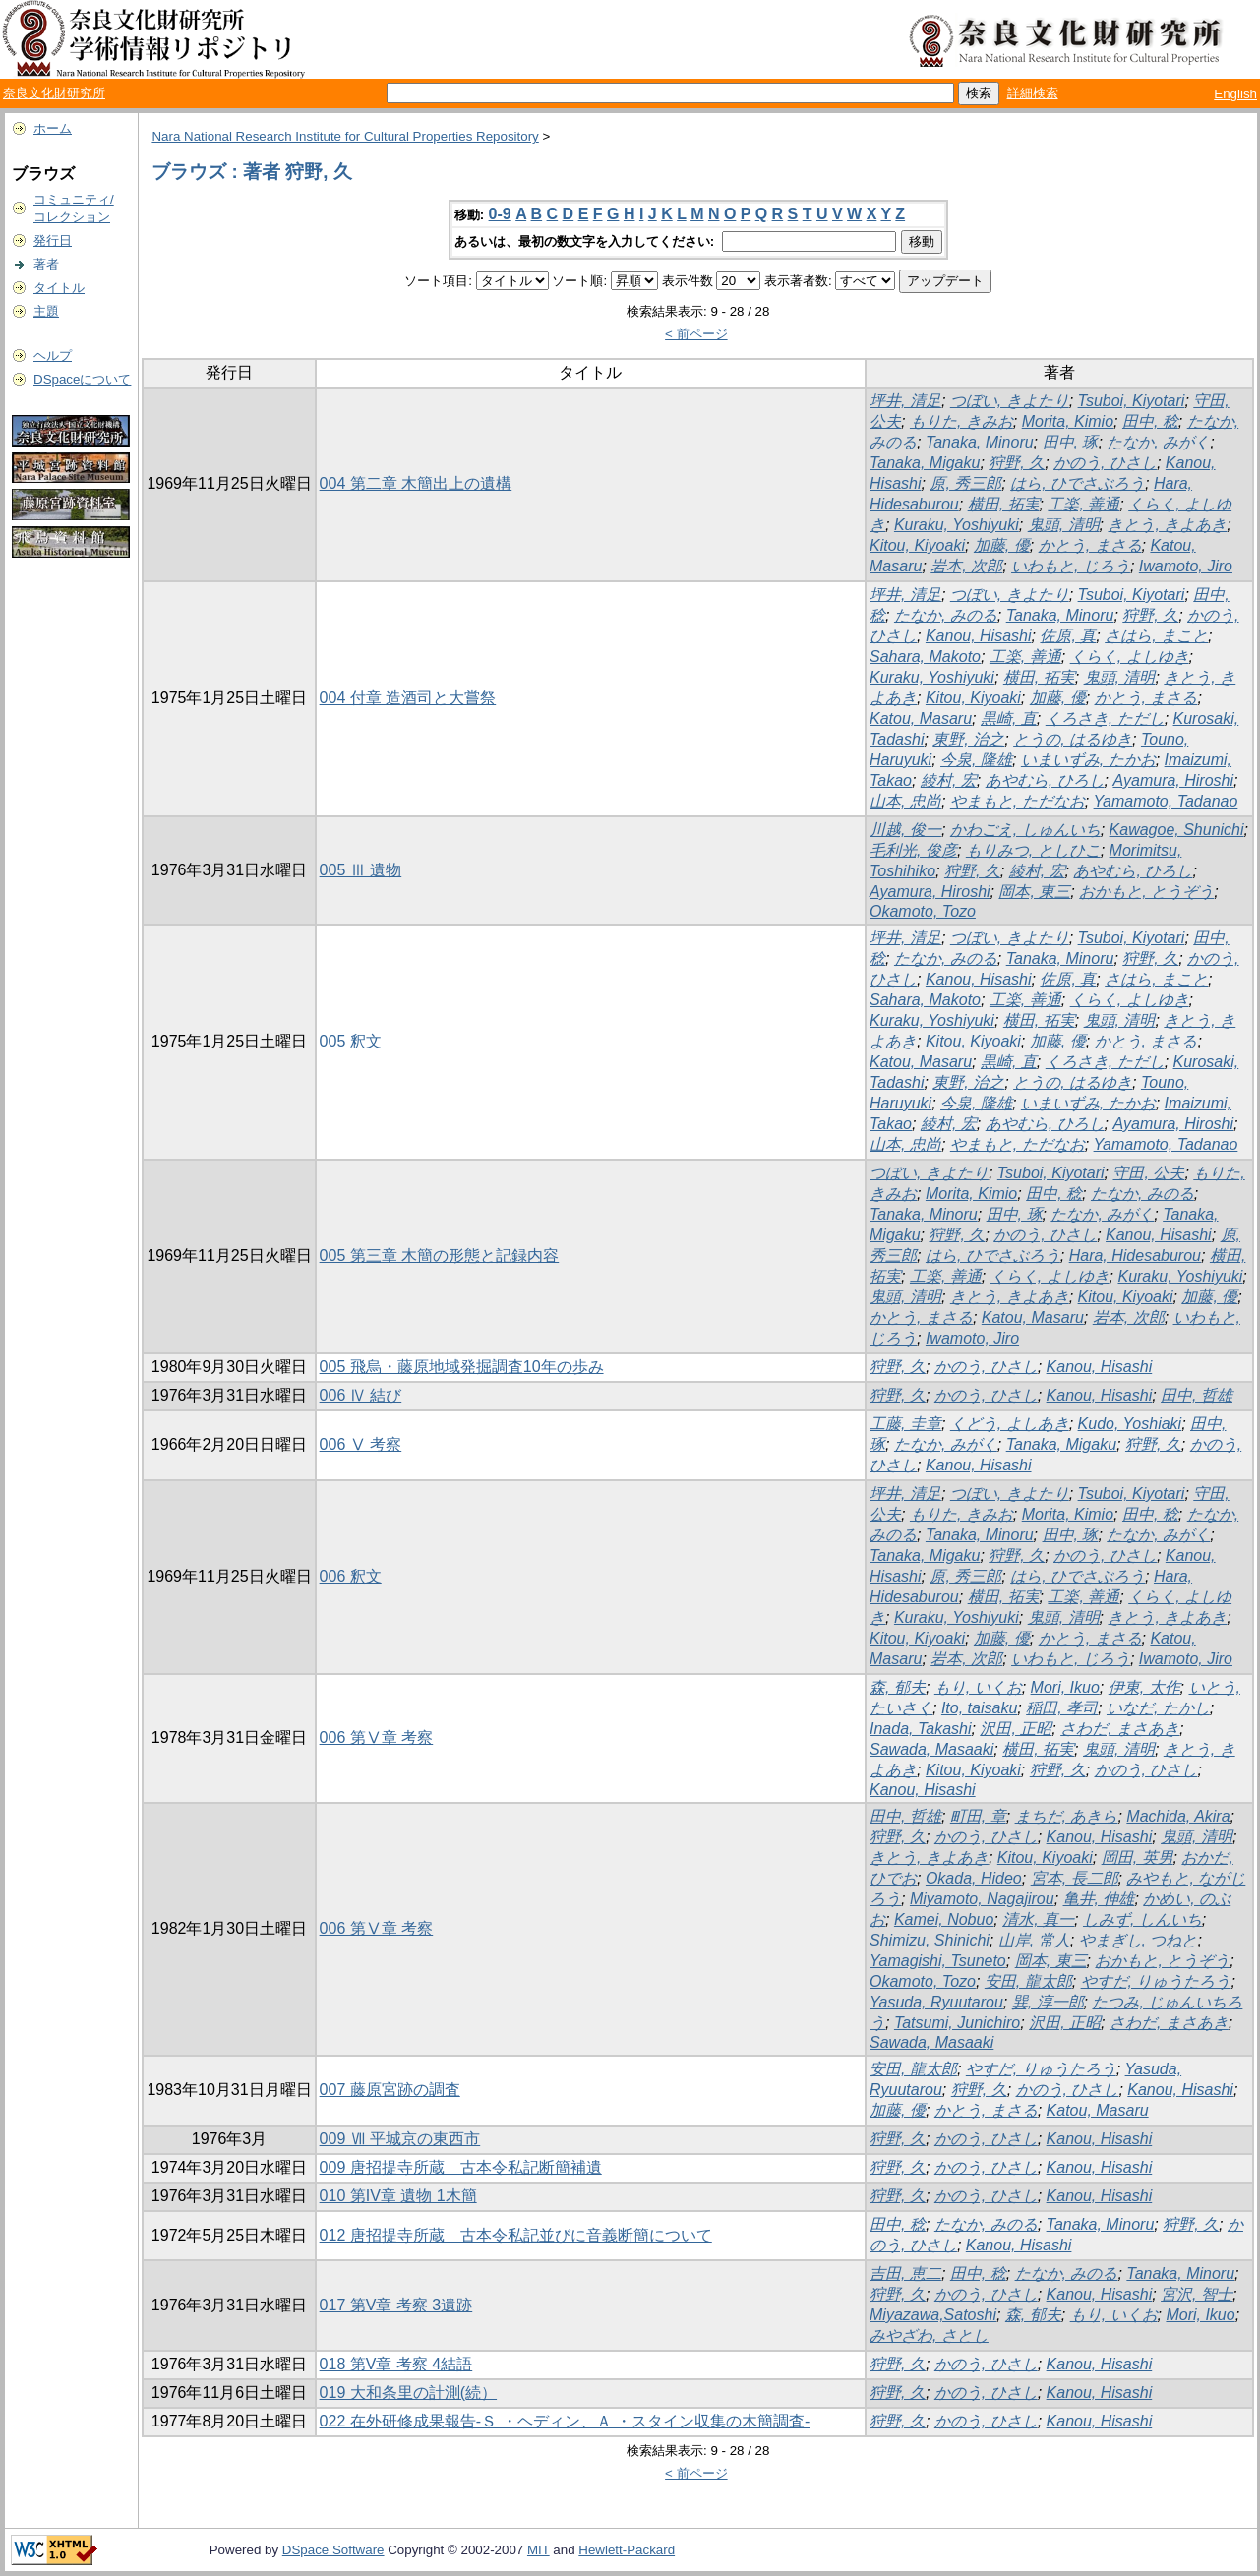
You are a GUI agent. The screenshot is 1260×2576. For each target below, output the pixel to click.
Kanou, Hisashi (979, 636)
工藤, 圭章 (905, 1423)
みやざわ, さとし (929, 2335)
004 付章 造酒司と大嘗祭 (408, 697)
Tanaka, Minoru (980, 442)
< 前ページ (696, 334)
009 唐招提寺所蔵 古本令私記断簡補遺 (461, 2167)
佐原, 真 (1068, 636)
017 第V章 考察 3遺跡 (396, 2305)
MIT (538, 2550)
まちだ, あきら (1066, 1816)
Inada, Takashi (920, 1728)
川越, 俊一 (905, 829)
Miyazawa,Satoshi (933, 2314)
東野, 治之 (968, 739)
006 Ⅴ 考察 (361, 1444)
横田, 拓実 (1004, 504)
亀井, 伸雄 (1099, 1898)
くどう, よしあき (1009, 1423)
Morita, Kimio (1067, 421)
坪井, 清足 (905, 400)
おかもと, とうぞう (1146, 891)
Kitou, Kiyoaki (917, 545)
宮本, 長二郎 (1074, 1878)
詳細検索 (1032, 93)
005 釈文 (351, 1041)
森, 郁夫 (898, 1687)
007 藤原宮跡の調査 (390, 2089)
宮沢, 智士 (1196, 2294)
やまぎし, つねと (1138, 1940)
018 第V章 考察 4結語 (396, 2364)
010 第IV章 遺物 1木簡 (398, 2195)
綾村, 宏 (949, 780)
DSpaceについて (82, 379)
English (1235, 94)
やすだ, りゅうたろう (1156, 1981)
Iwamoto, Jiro (1185, 566)
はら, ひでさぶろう (1077, 483)
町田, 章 (978, 1816)
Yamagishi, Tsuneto (938, 1960)
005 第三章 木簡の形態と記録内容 (440, 1255)
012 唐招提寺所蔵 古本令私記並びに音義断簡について (516, 2235)
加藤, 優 (1002, 545)
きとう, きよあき (1167, 524)
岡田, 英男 (1137, 1857)
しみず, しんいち (1142, 1919)
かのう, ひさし (1105, 462)
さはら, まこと (1156, 636)
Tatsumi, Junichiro (957, 2022)
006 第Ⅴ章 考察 (377, 1737)
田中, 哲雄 (1196, 1395)
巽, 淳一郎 (1048, 2002)
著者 (46, 264)
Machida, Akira (1178, 1816)
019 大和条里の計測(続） (408, 2392)
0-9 (500, 214)
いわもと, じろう (1070, 566)
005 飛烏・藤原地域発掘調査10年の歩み (462, 1366)
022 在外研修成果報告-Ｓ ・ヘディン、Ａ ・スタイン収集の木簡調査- (565, 2421)
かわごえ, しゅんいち (1025, 829)
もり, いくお (978, 1687)
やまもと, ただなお (1017, 801)
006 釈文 (351, 1576)
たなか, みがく (1158, 442)
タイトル (59, 287)
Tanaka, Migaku (925, 462)
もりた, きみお (961, 421)
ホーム (52, 128)
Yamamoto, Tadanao (1166, 801)
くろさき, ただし (1105, 718)
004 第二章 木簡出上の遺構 (416, 483)
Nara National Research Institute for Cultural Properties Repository (344, 136)
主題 (46, 311)
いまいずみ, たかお (1088, 759)
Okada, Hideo (974, 1878)
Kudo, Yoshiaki (1130, 1423)
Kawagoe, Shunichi (1177, 829)
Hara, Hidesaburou (1135, 1255)
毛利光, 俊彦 (913, 850)
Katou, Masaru (921, 718)
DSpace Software (333, 2550)
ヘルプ (52, 355)
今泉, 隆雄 (976, 759)
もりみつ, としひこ (1033, 850)
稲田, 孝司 (1062, 1708)
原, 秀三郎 (965, 483)
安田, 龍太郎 (1028, 1981)
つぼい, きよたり (1009, 400)
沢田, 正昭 (1015, 1728)
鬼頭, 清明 (1064, 524)
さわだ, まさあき (1119, 1728)
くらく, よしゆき (1129, 656)
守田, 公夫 (1148, 1173)
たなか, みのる (945, 615)
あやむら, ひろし (1045, 780)
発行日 (52, 240)
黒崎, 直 (1009, 718)
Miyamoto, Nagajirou (982, 1898)
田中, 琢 (1071, 442)
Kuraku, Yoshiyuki (956, 524)
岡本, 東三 (1034, 891)
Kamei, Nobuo (943, 1919)
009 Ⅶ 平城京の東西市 (400, 2138)
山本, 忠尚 (905, 801)
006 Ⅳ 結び (361, 1395)
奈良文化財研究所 (54, 93)
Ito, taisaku (979, 1708)
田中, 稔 (1150, 421)
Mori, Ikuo (1065, 1687)
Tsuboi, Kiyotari (1131, 400)
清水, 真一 (1038, 1919)
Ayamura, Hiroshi (1172, 780)
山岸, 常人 (1034, 1940)
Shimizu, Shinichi (930, 1940)
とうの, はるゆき (1072, 739)
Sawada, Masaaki (931, 1749)
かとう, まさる (1090, 545)
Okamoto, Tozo (923, 911)
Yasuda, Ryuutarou (936, 2002)
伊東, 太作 (1144, 1687)
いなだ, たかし (1158, 1708)
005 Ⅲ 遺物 (361, 870)
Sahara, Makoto (925, 656)
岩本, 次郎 (966, 566)
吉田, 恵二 (905, 2273)
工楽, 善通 (1083, 504)
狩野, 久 (1017, 462)
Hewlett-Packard (626, 2550)
